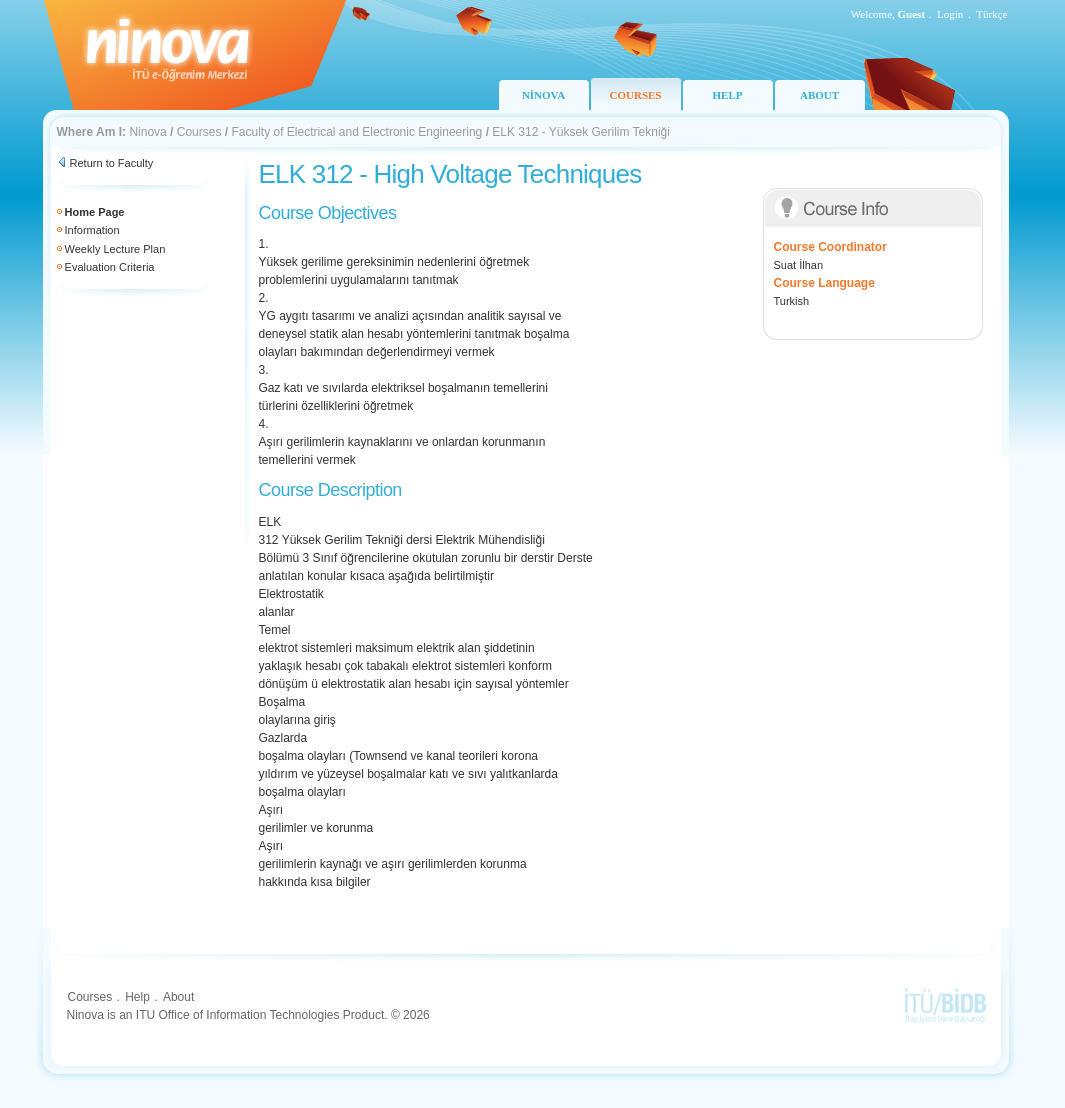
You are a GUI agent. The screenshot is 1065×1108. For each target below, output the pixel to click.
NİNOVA (543, 95)
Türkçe (991, 14)
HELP (728, 95)
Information (92, 230)
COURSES (636, 95)
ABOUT (819, 95)
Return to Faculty (112, 163)
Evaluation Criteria (110, 267)
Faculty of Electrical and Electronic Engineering (356, 132)
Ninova (147, 132)
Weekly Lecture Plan (115, 249)
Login (950, 14)
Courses (199, 132)
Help (137, 997)
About (178, 997)
